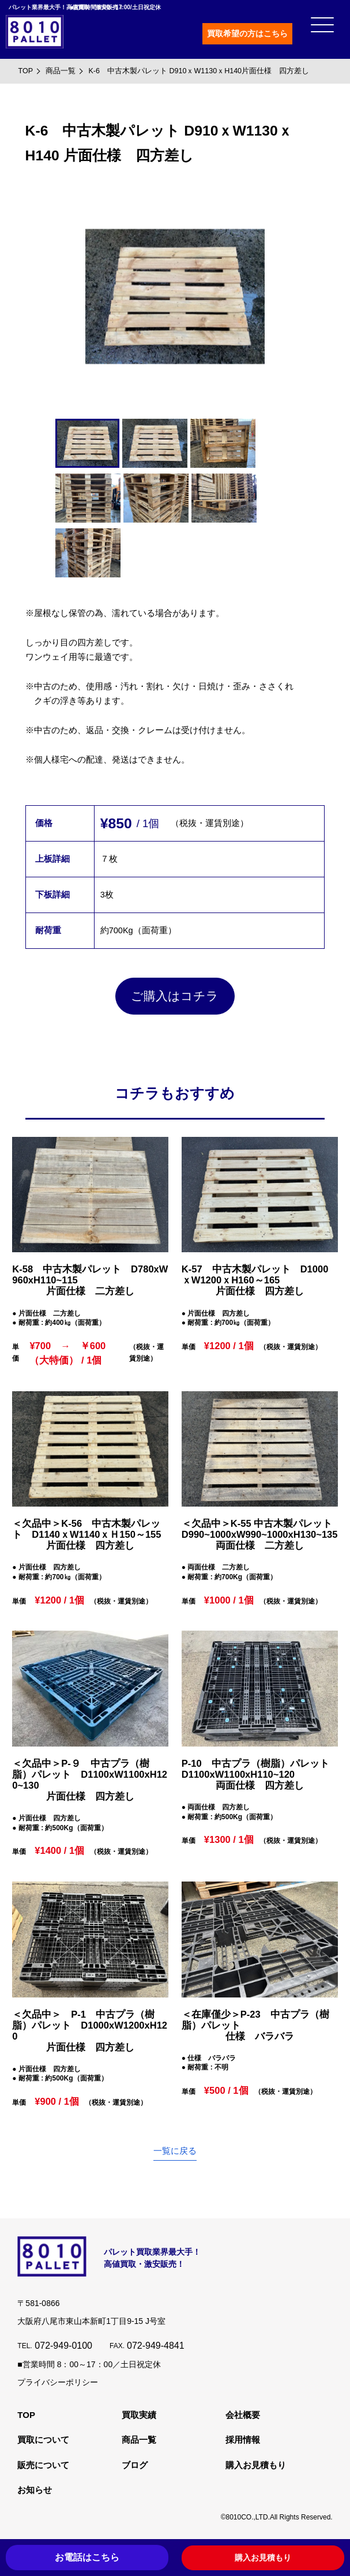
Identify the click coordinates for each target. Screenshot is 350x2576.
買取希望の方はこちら (247, 33)
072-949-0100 (63, 2345)
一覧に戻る (175, 2151)
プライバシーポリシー (57, 2382)
